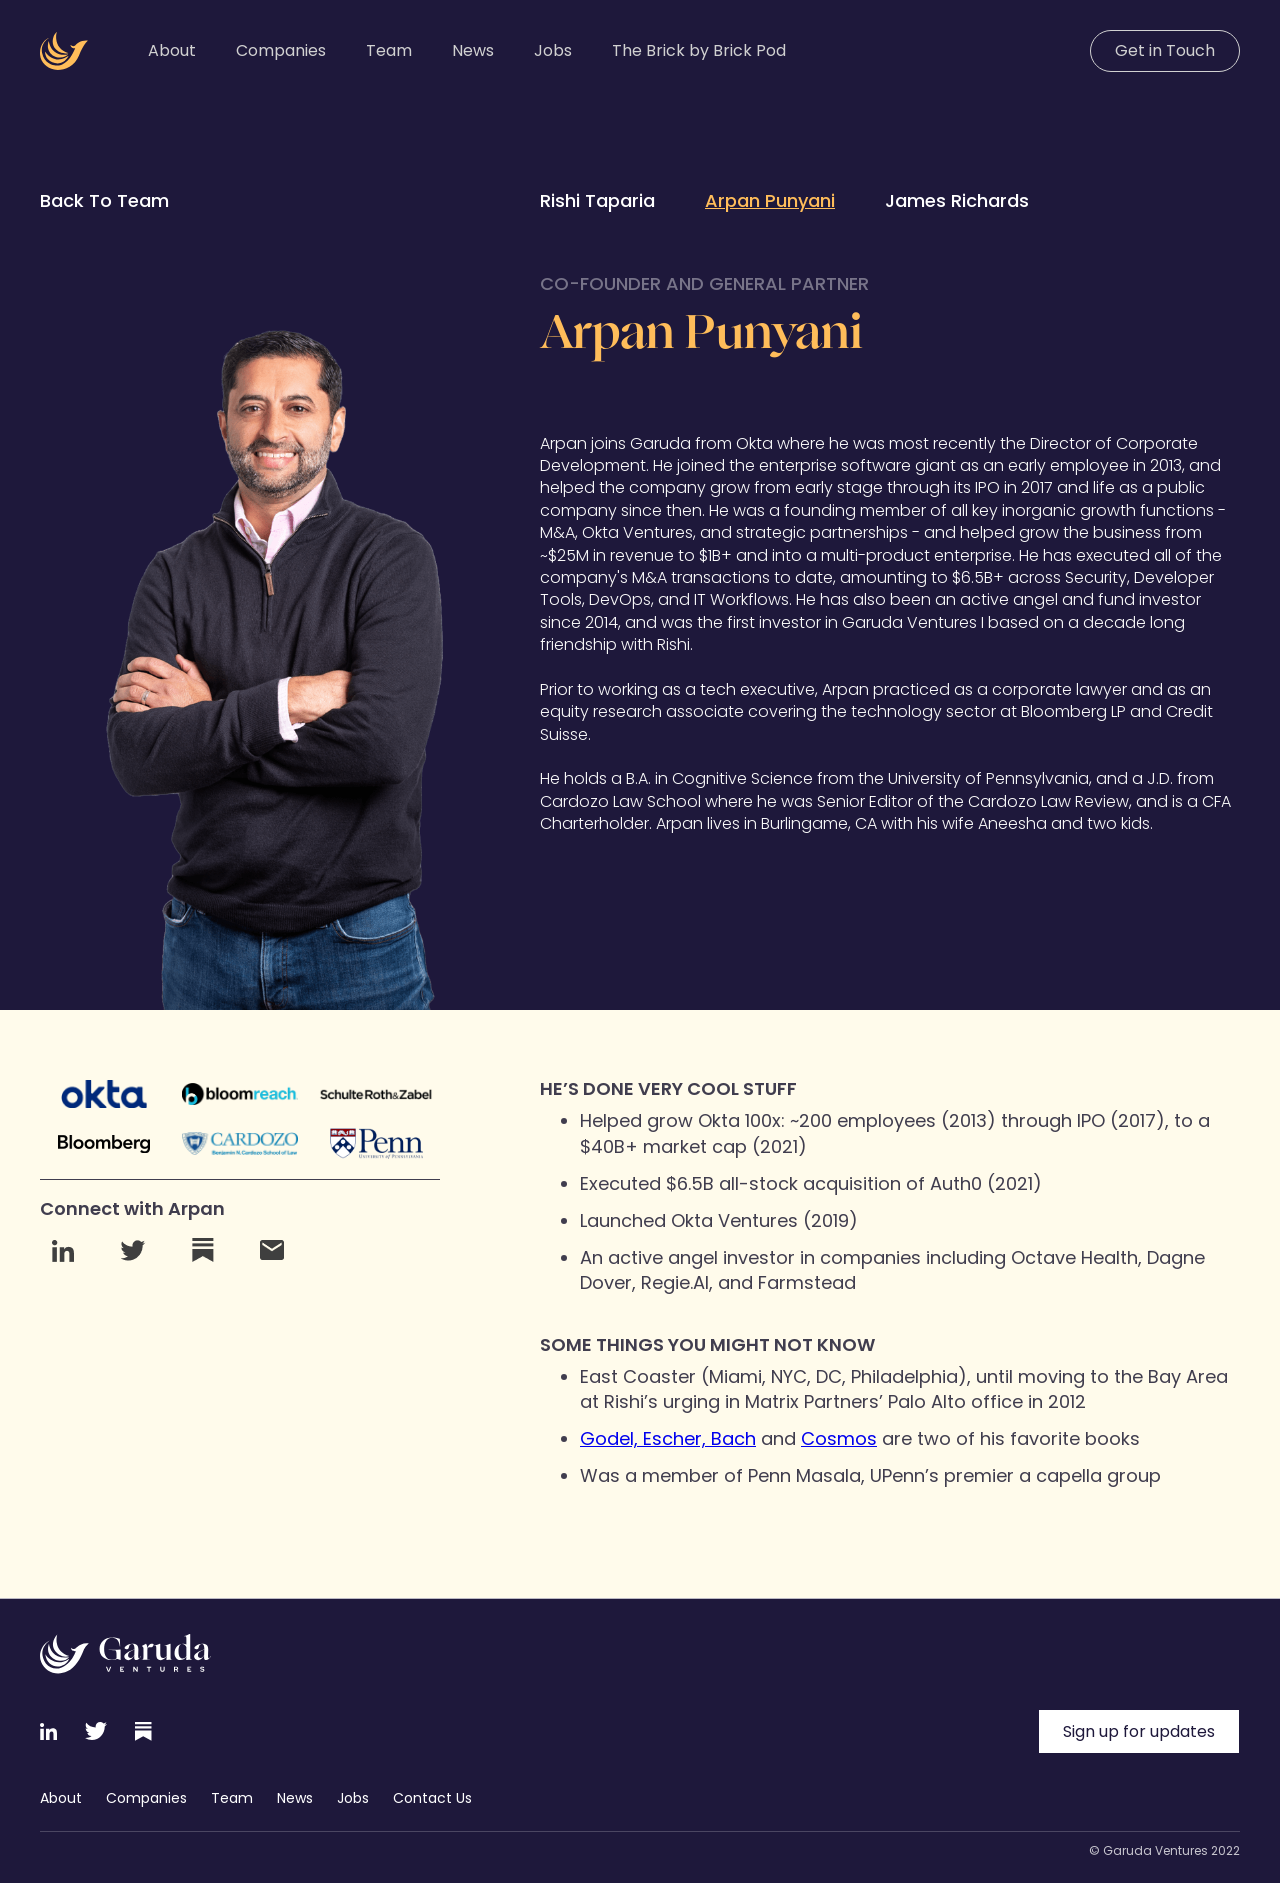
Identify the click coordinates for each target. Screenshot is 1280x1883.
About (172, 51)
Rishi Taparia (597, 201)
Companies (281, 51)
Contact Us (432, 1798)
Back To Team (104, 201)
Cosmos (839, 1438)
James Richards (957, 201)
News (473, 51)
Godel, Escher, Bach (668, 1438)
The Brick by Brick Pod (699, 51)
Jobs (553, 51)
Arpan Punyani (770, 201)
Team (389, 51)
